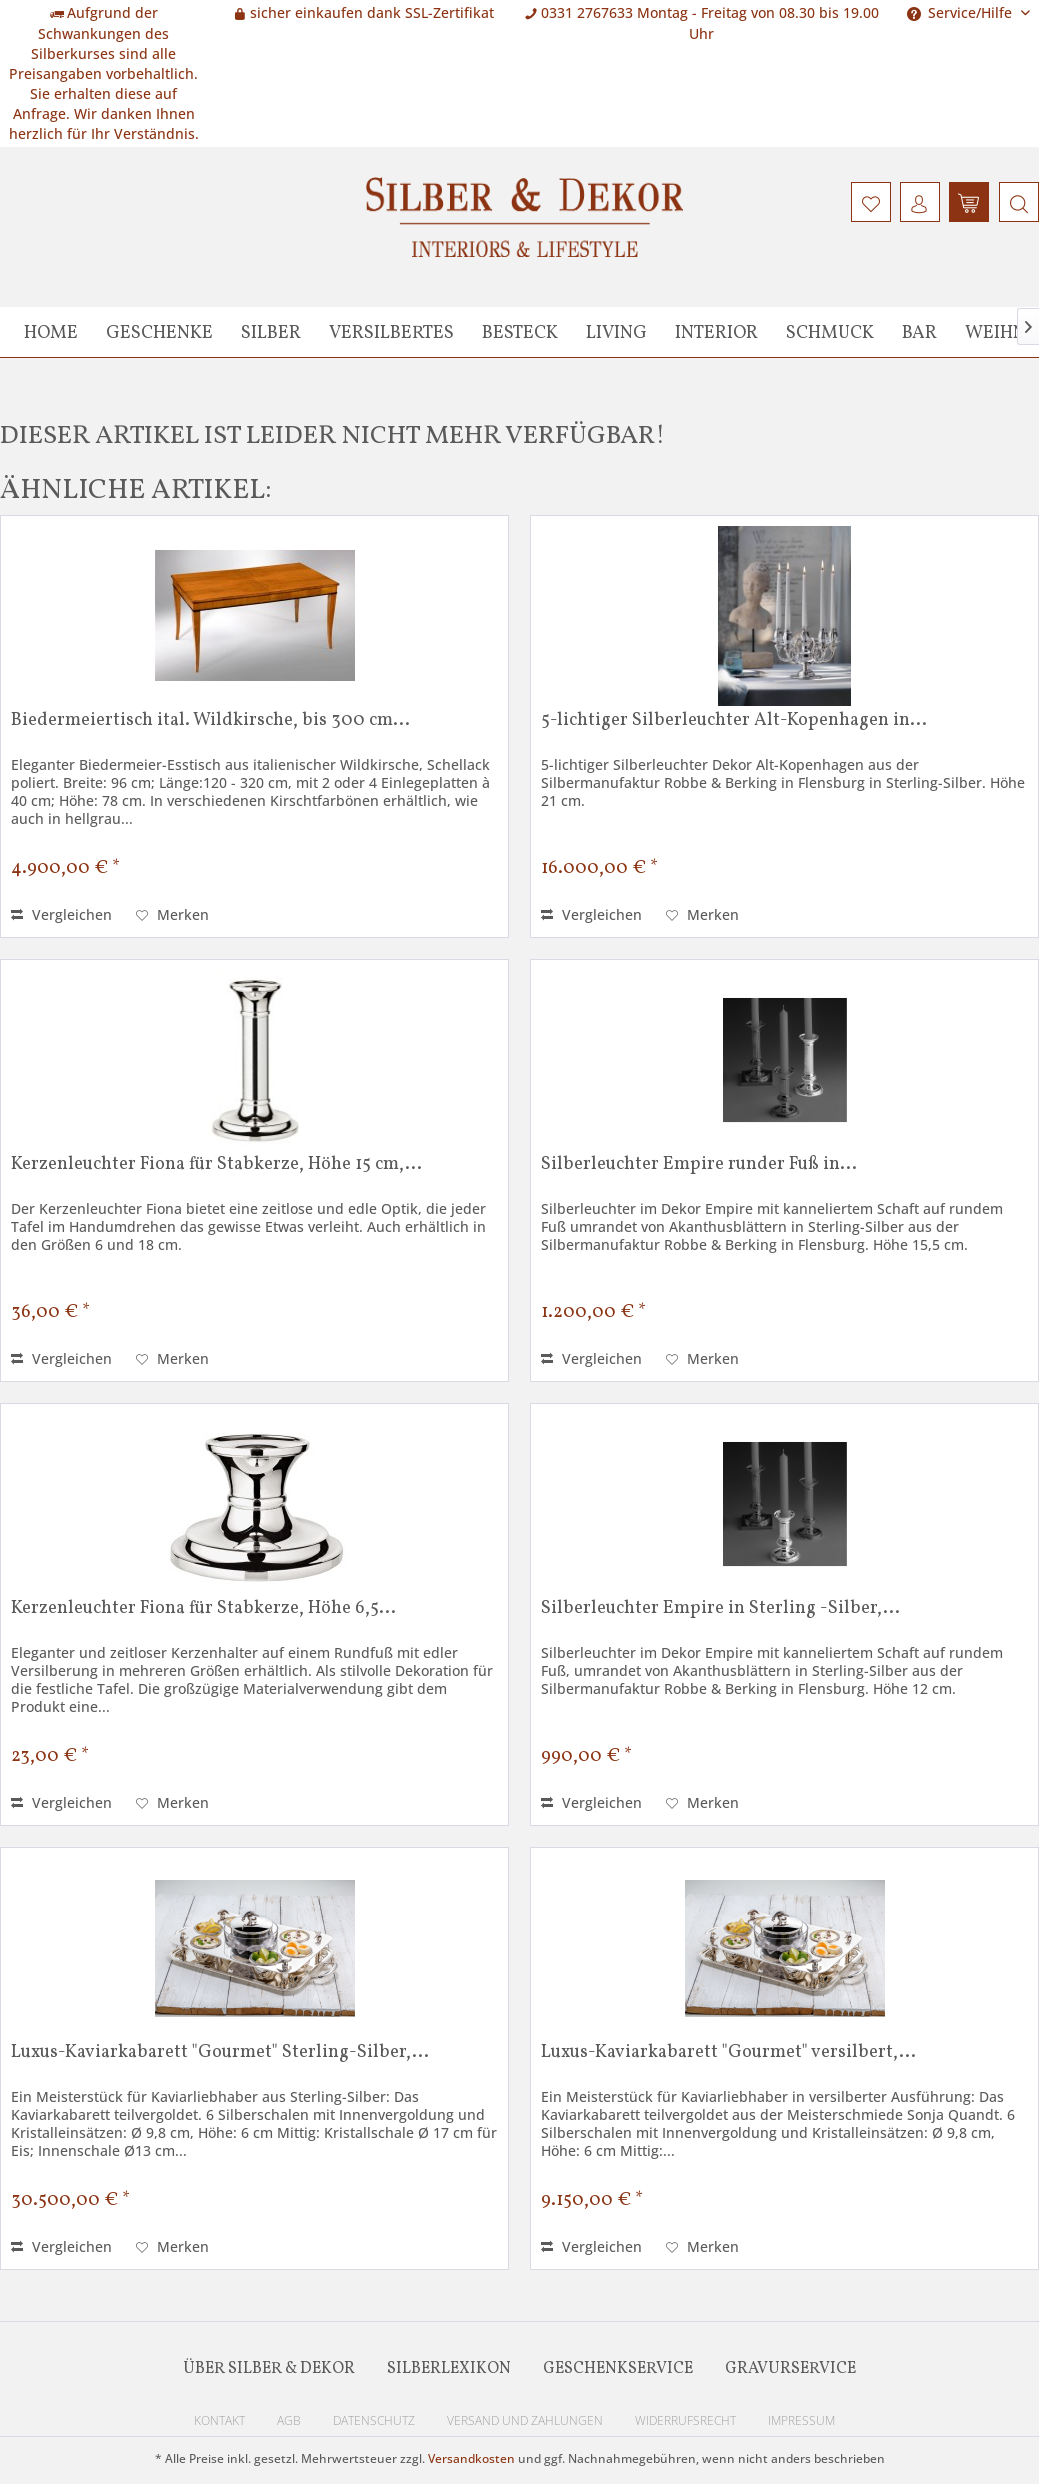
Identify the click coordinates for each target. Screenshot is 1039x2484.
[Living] (616, 332)
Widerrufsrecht (685, 2420)
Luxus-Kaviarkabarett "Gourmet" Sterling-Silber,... (220, 2054)
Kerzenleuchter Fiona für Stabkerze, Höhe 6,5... (203, 1610)
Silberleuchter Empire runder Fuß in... (699, 1166)
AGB (289, 2420)
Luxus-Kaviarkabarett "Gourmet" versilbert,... (728, 2054)
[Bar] (919, 332)
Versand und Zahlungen (525, 2420)
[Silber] (271, 332)
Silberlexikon (449, 2369)
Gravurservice (790, 2369)
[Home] (51, 332)
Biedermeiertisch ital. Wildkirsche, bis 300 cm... (210, 722)
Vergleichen (61, 914)
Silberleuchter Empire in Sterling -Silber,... (720, 1610)
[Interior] (716, 332)
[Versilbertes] (391, 332)
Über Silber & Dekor (269, 2369)
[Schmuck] (830, 332)
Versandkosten (471, 2458)
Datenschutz (374, 2420)
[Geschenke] (159, 332)
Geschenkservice (618, 2369)
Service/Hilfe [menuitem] (961, 12)
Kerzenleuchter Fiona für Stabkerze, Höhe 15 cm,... (216, 1166)
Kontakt (219, 2420)
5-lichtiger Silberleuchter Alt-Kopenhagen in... (734, 722)
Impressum (801, 2420)
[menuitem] (1016, 202)
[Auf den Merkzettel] (172, 915)
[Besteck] (520, 332)
